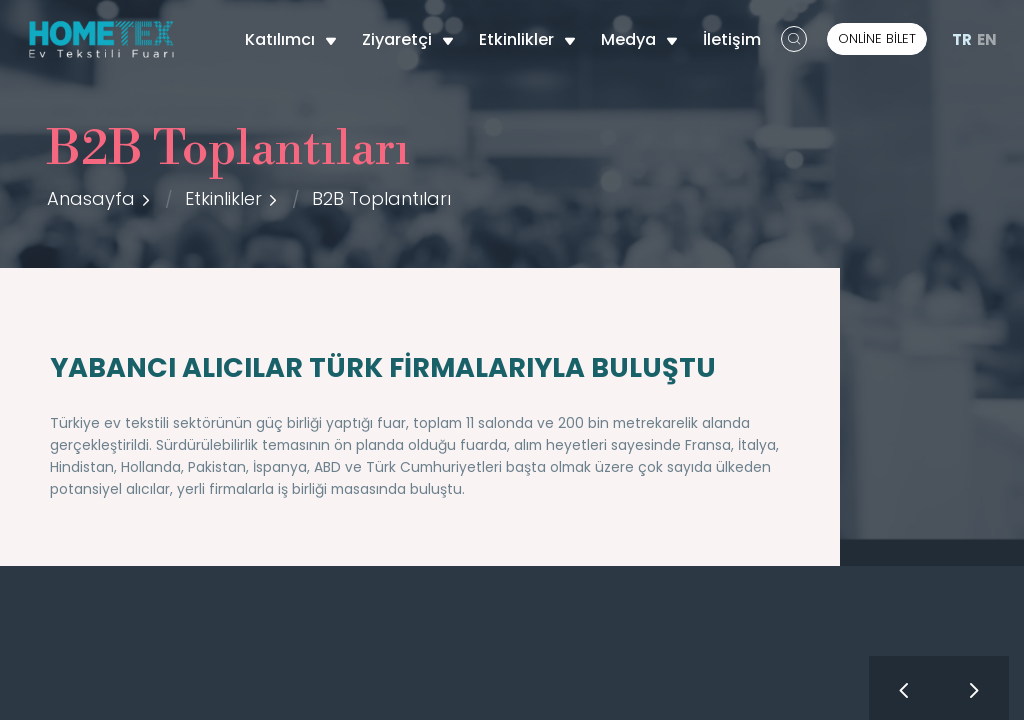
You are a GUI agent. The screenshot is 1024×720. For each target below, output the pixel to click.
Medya (639, 39)
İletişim (732, 39)
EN (987, 39)
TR (962, 39)
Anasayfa (91, 198)
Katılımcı (291, 39)
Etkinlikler (527, 39)
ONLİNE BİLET (877, 38)
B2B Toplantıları (381, 198)
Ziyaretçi (408, 39)
